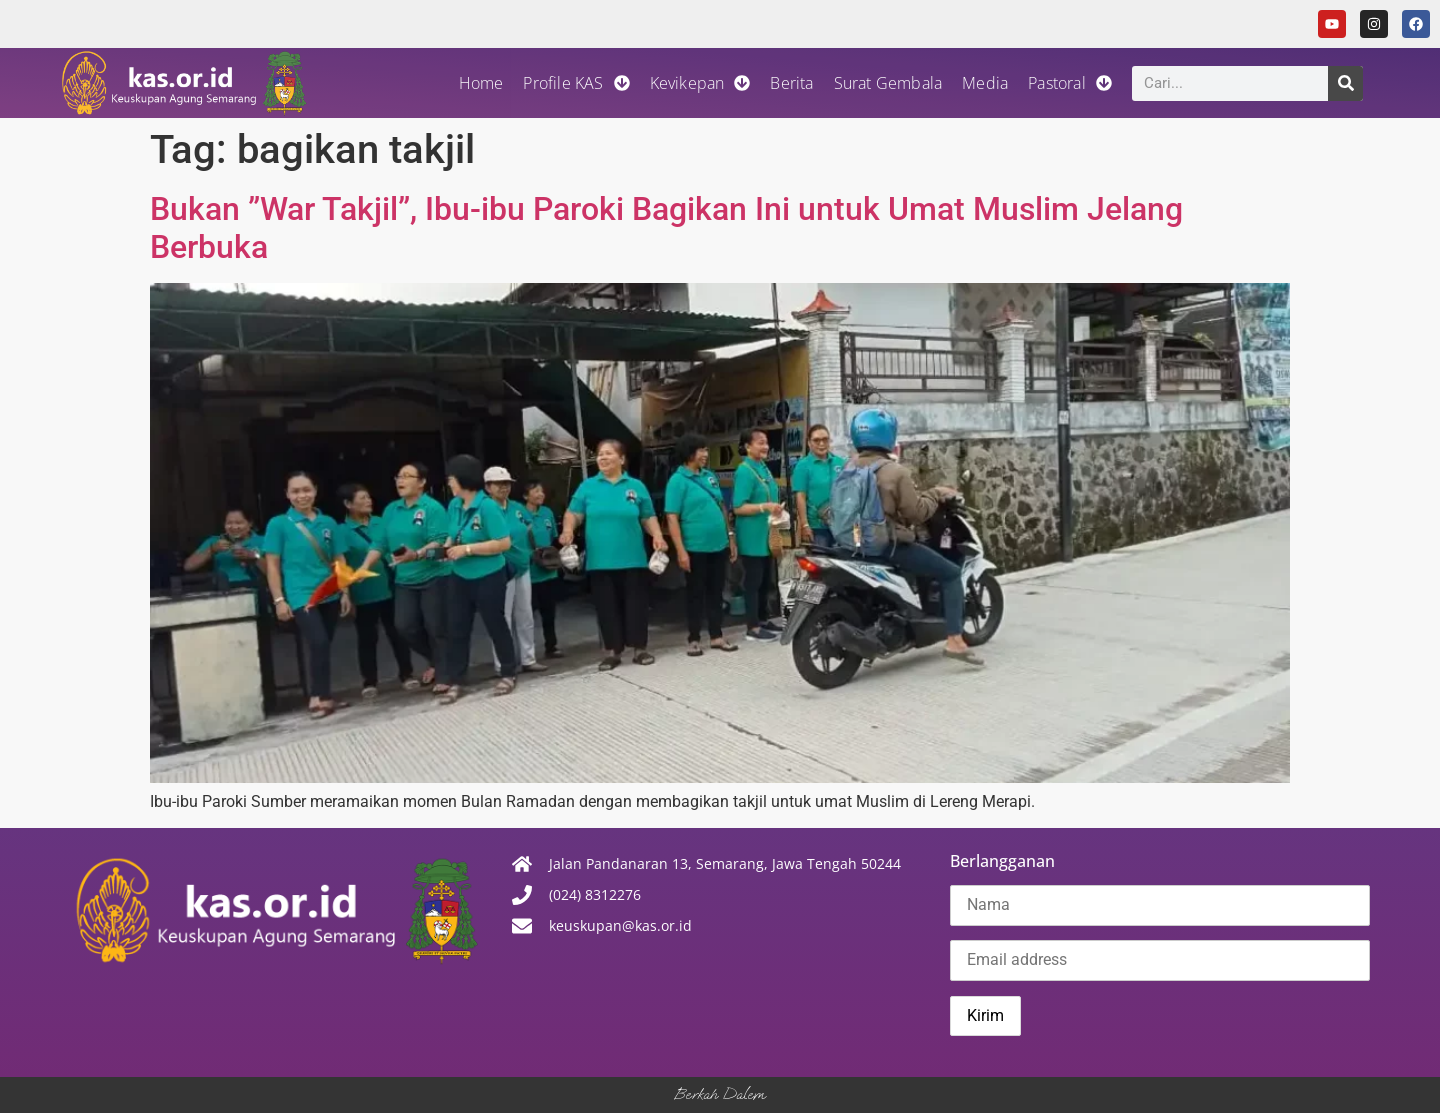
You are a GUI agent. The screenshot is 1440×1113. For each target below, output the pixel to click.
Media (985, 83)
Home (481, 83)
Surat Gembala (888, 83)
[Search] (1345, 83)
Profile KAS (576, 83)
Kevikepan (700, 83)
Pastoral (1070, 83)
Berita (791, 83)
